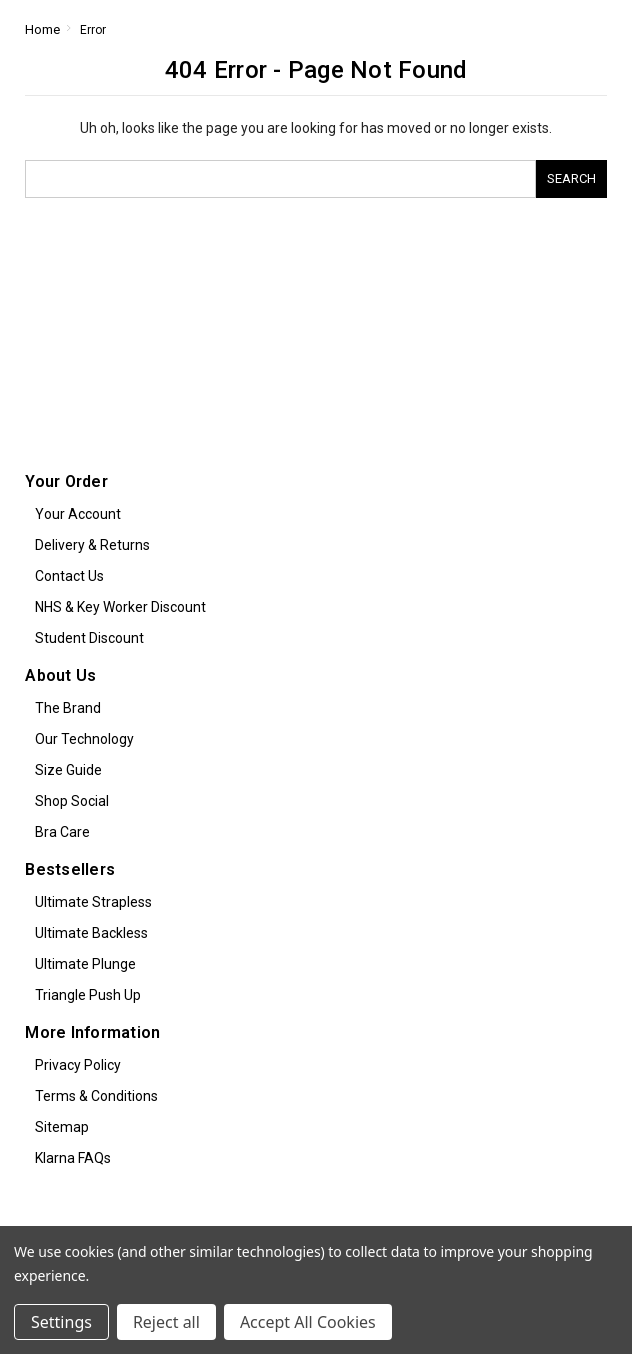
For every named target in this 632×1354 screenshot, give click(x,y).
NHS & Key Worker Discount (120, 607)
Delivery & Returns (92, 545)
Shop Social (72, 801)
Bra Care (62, 832)
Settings (61, 1322)
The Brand (68, 708)
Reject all (166, 1322)
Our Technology (84, 739)
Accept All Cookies (308, 1322)
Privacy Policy (78, 1065)
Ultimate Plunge (85, 964)
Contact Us (69, 576)
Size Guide (68, 770)
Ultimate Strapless (93, 902)
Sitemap (62, 1127)
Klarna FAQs (73, 1158)
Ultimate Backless (91, 933)
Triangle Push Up (88, 995)
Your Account (78, 514)
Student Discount (89, 638)
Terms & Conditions (96, 1096)
